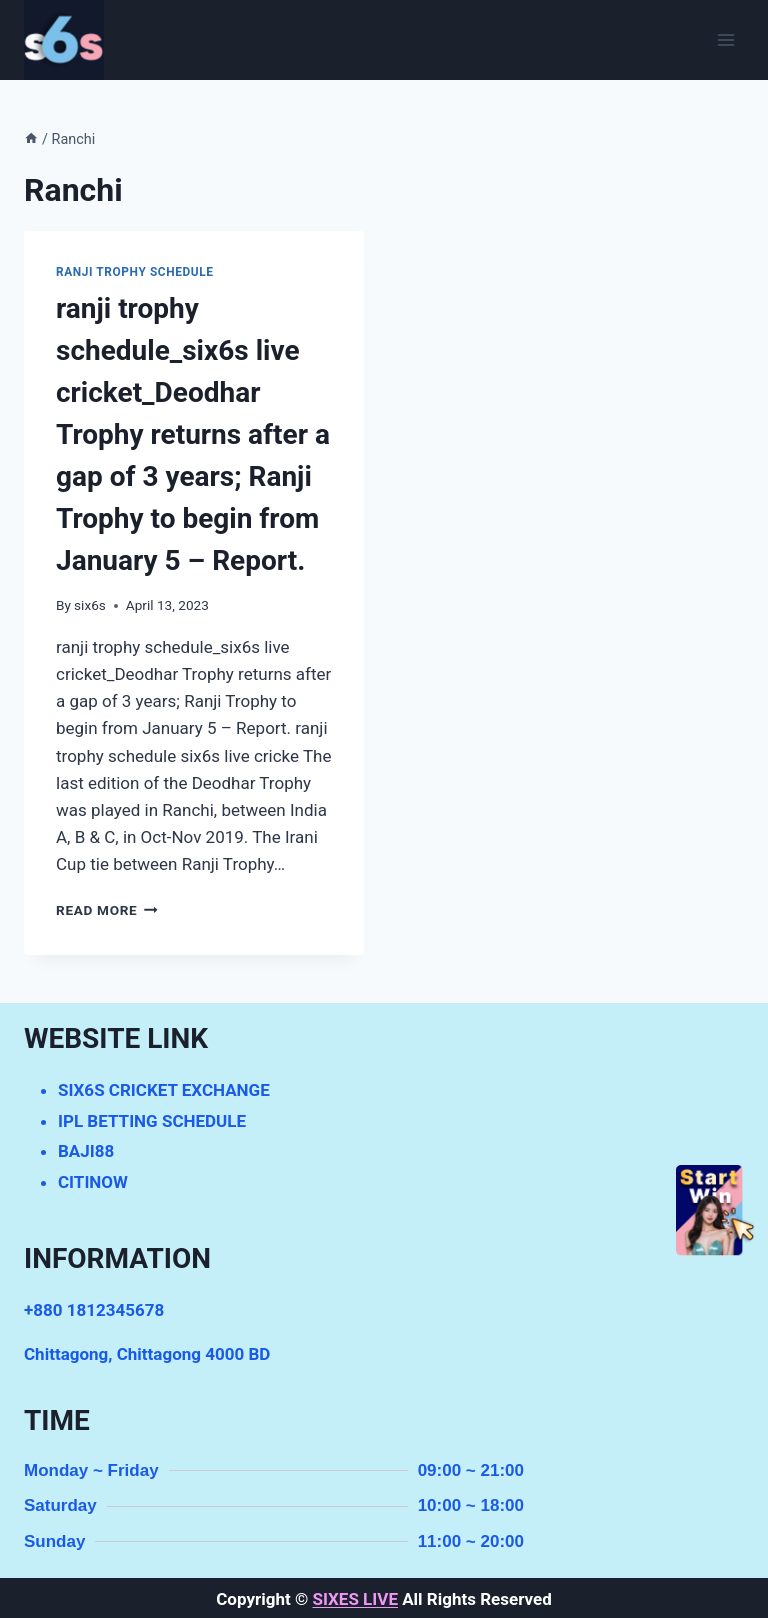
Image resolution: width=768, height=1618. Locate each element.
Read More (107, 910)
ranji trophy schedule (135, 272)
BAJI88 (86, 1151)
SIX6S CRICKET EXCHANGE (164, 1090)
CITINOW (93, 1182)
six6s (90, 605)
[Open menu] (725, 39)
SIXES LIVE (354, 1599)
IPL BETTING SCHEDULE (152, 1121)
